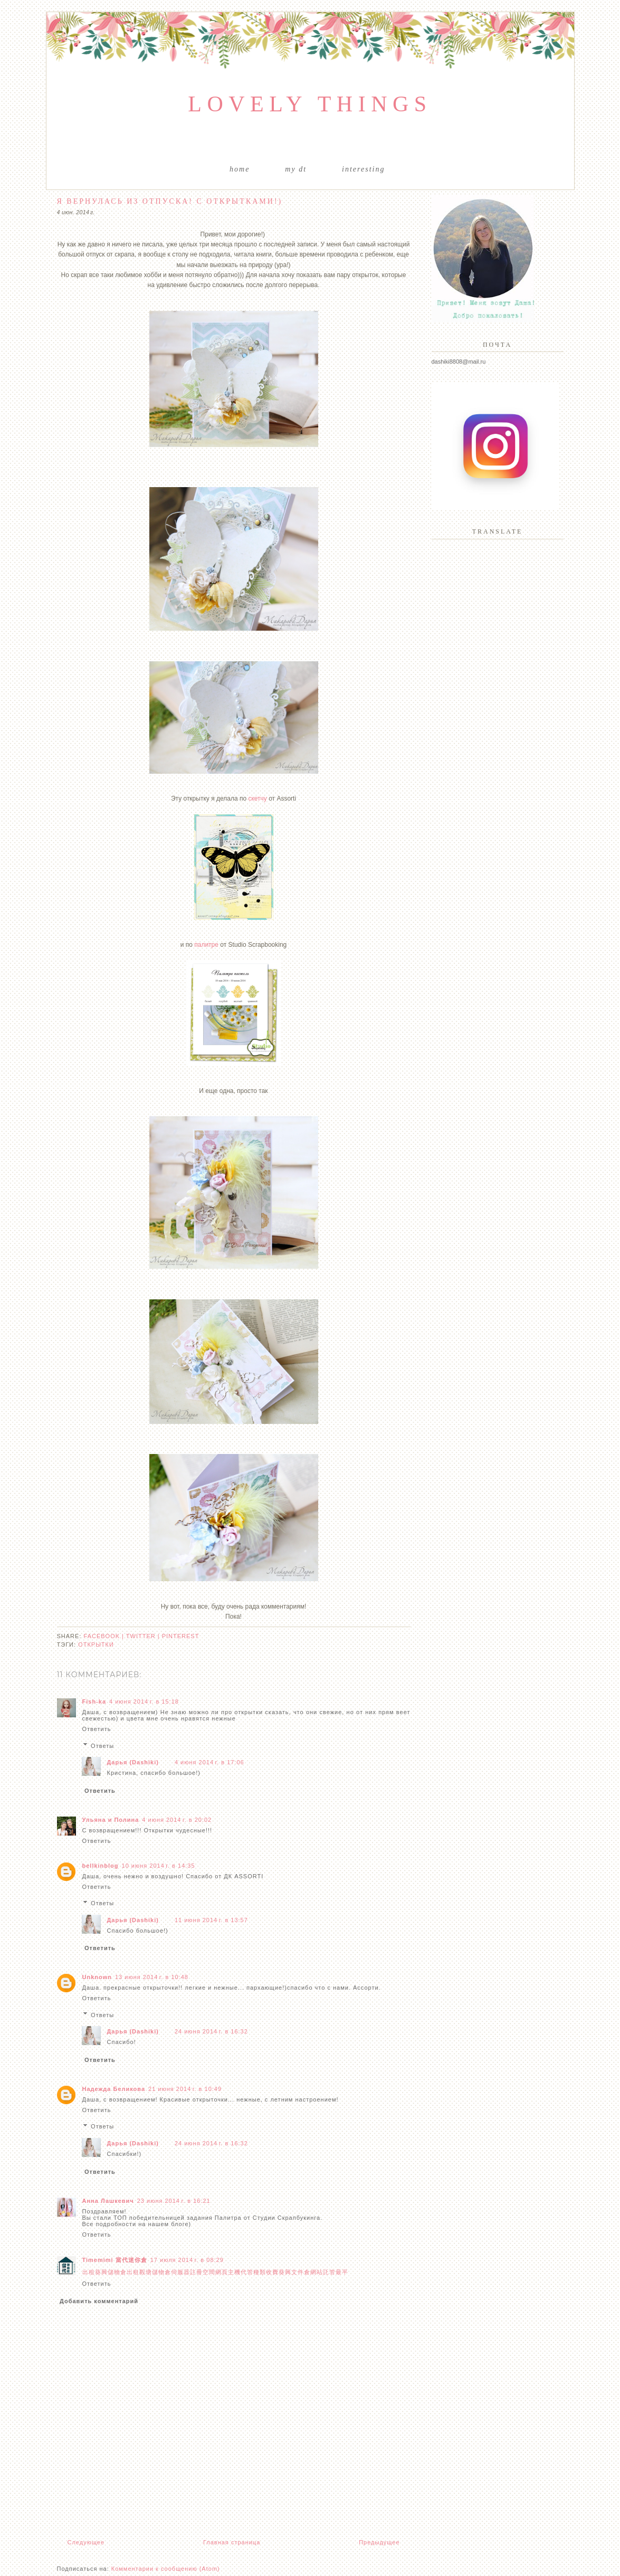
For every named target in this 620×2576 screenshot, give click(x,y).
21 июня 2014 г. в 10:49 (185, 2089)
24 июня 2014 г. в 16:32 (211, 2031)
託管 (329, 2272)
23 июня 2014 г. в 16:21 (174, 2201)
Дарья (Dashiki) (133, 1762)
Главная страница (231, 2542)
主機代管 (240, 2272)
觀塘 (145, 2272)
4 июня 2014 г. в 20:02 (177, 1820)
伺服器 (180, 2272)
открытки (96, 1644)
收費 (272, 2272)
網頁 (221, 2272)
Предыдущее (379, 2542)
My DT (296, 169)
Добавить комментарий (99, 2301)
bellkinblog (100, 1865)
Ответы (102, 1745)
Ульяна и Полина (110, 1820)
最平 (342, 2272)
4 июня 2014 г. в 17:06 (209, 1762)
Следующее (86, 2542)
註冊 (196, 2272)
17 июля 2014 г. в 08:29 (187, 2260)
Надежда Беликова (114, 2089)
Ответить (96, 1729)
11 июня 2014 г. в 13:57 (211, 1920)
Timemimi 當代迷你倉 (114, 2260)
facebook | (105, 1636)
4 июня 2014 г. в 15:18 (144, 1701)
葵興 (101, 2272)
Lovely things (310, 104)
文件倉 (300, 2272)
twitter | (144, 1636)
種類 (259, 2272)
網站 (316, 2272)
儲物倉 (117, 2272)
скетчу (257, 798)
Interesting (363, 169)
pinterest (180, 1636)
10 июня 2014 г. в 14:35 (158, 1865)
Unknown (97, 1977)
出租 (88, 2272)
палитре (206, 944)
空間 (209, 2272)
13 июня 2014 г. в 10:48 (151, 1977)
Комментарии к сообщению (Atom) (165, 2568)
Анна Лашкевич (108, 2201)
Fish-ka (94, 1701)
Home (240, 169)
